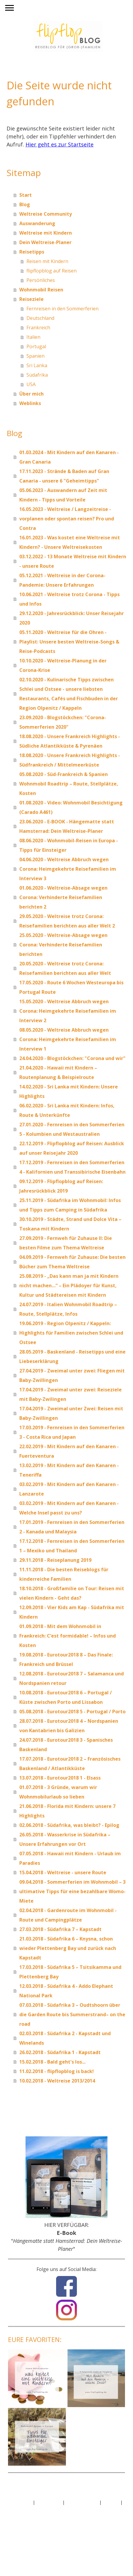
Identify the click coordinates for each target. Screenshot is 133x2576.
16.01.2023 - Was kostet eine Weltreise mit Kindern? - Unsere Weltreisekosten (69, 542)
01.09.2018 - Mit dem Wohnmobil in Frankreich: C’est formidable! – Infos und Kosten (67, 1635)
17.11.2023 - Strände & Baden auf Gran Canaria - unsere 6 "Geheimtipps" (64, 476)
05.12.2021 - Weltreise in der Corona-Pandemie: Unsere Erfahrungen (62, 580)
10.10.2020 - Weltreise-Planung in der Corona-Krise (63, 665)
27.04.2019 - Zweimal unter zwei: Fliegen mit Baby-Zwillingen (72, 1375)
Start (25, 195)
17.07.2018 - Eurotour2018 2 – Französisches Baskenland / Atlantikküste (70, 1764)
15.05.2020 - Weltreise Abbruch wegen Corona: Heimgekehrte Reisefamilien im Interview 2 (67, 1011)
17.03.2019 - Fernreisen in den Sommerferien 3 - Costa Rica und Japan (71, 1432)
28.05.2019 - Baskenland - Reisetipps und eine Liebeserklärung (72, 1356)
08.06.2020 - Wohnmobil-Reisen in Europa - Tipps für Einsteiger (68, 845)
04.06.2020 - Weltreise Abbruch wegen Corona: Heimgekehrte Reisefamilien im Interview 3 (67, 869)
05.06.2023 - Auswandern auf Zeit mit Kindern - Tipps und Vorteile (63, 495)
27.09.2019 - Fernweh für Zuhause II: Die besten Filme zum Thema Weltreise (65, 1243)
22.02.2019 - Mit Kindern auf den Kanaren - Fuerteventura (69, 1451)
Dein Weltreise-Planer (45, 242)
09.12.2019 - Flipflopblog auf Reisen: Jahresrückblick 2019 (61, 1186)
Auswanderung (37, 223)
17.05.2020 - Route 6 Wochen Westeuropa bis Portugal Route (71, 987)
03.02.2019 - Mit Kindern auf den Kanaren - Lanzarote (69, 1489)
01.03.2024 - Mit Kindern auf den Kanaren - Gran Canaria (69, 457)
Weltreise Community (45, 214)
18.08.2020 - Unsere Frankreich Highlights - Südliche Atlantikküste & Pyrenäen (69, 741)
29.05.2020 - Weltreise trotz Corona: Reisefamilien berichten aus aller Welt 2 (67, 921)
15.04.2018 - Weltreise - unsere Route (62, 1872)
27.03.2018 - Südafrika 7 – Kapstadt (60, 1929)
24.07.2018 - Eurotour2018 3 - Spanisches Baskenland (66, 1745)
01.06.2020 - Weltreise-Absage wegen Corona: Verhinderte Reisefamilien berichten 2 (63, 897)
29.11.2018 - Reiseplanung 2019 (55, 1560)
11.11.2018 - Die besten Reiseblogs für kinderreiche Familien (63, 1574)
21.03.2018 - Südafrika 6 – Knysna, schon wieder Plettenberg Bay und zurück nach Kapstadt (67, 1948)
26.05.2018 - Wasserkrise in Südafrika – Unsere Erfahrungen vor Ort (64, 1839)
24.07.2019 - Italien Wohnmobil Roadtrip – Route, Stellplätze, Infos (68, 1309)
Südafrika (37, 375)
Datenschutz (48, 2502)
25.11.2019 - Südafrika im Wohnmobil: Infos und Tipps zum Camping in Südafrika (70, 1205)
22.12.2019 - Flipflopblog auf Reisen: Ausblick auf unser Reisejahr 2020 (71, 1148)
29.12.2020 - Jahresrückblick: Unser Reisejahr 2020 (71, 618)
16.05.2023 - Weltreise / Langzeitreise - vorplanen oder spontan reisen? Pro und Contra (66, 518)
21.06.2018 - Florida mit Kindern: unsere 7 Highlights (67, 1811)
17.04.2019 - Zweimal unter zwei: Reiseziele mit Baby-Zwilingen (70, 1394)
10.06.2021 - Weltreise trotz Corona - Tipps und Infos (69, 599)
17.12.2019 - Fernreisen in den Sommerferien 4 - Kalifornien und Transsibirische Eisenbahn (72, 1167)
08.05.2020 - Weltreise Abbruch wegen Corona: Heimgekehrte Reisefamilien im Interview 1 (67, 1039)
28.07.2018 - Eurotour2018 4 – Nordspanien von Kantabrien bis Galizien (68, 1726)
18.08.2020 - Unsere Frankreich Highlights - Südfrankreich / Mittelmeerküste (69, 760)
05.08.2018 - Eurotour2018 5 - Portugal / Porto (72, 1711)
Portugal (36, 346)
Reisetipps (31, 252)
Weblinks (30, 403)
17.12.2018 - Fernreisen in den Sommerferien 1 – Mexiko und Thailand (71, 1546)
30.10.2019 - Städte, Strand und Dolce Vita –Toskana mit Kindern (70, 1224)
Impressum (20, 2502)
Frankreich (38, 327)
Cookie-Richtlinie (82, 2502)
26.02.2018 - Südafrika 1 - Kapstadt (60, 2052)
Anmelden (19, 2524)
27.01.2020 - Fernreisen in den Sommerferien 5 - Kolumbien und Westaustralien (71, 1129)
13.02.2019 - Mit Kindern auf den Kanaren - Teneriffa (69, 1470)
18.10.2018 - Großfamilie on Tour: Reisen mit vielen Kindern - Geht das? (71, 1593)
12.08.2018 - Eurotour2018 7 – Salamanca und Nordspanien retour (71, 1678)
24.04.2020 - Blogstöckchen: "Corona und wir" (72, 1058)
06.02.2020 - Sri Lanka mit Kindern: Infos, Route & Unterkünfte (67, 1110)
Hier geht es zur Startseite (60, 144)
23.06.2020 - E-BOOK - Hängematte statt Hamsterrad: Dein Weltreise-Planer (66, 826)
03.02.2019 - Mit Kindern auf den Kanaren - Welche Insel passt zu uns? (69, 1508)
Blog (24, 204)
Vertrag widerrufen (33, 2509)
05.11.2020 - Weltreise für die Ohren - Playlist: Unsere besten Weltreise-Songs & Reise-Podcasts (69, 641)
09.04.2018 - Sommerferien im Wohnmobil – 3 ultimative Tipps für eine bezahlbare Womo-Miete (72, 1891)
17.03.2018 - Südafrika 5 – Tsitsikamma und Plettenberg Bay (70, 1972)
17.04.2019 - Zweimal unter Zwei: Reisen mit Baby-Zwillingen (71, 1413)
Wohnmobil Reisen (41, 289)
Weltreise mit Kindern (45, 233)
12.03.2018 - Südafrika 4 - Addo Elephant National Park (66, 1991)
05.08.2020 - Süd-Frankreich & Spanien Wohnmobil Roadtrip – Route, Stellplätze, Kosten (68, 783)
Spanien (35, 356)
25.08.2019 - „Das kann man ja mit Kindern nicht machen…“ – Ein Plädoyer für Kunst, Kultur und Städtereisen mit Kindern (68, 1285)
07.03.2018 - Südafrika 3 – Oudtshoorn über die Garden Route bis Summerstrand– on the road (72, 2014)
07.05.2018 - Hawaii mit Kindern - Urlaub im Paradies (70, 1858)
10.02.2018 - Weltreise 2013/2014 (57, 2080)
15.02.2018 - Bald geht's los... (52, 2062)
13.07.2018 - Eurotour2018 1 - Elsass (60, 1778)
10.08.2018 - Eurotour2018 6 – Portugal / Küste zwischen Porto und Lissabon (65, 1697)
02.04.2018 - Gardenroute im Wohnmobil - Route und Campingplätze (68, 1915)
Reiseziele (31, 299)
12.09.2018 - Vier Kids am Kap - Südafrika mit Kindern (71, 1612)
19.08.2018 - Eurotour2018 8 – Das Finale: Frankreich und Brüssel (66, 1659)
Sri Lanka (36, 365)
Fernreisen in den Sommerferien (62, 308)
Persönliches (40, 280)
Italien (33, 337)
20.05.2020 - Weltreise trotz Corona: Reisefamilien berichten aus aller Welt (65, 968)
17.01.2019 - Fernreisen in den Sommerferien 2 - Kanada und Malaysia (71, 1527)
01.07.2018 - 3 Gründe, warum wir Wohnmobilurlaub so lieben (58, 1792)
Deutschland (40, 318)
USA (31, 384)
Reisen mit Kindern (47, 261)
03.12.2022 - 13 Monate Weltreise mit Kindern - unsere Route (72, 561)
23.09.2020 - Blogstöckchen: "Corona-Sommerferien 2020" (62, 722)
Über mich (31, 394)
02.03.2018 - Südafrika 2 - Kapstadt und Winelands (65, 2038)
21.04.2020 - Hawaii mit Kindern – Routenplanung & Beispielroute (58, 1072)
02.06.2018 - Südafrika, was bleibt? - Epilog (69, 1825)
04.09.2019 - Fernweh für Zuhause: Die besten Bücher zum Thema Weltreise (72, 1262)
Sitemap (111, 2502)
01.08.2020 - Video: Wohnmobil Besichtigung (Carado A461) (71, 807)
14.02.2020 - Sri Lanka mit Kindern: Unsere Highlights (68, 1091)
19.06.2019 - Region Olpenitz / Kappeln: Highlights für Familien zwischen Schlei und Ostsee (71, 1333)
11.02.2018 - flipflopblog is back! (56, 2071)
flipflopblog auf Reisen (51, 270)
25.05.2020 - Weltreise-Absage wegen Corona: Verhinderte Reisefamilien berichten (63, 944)
